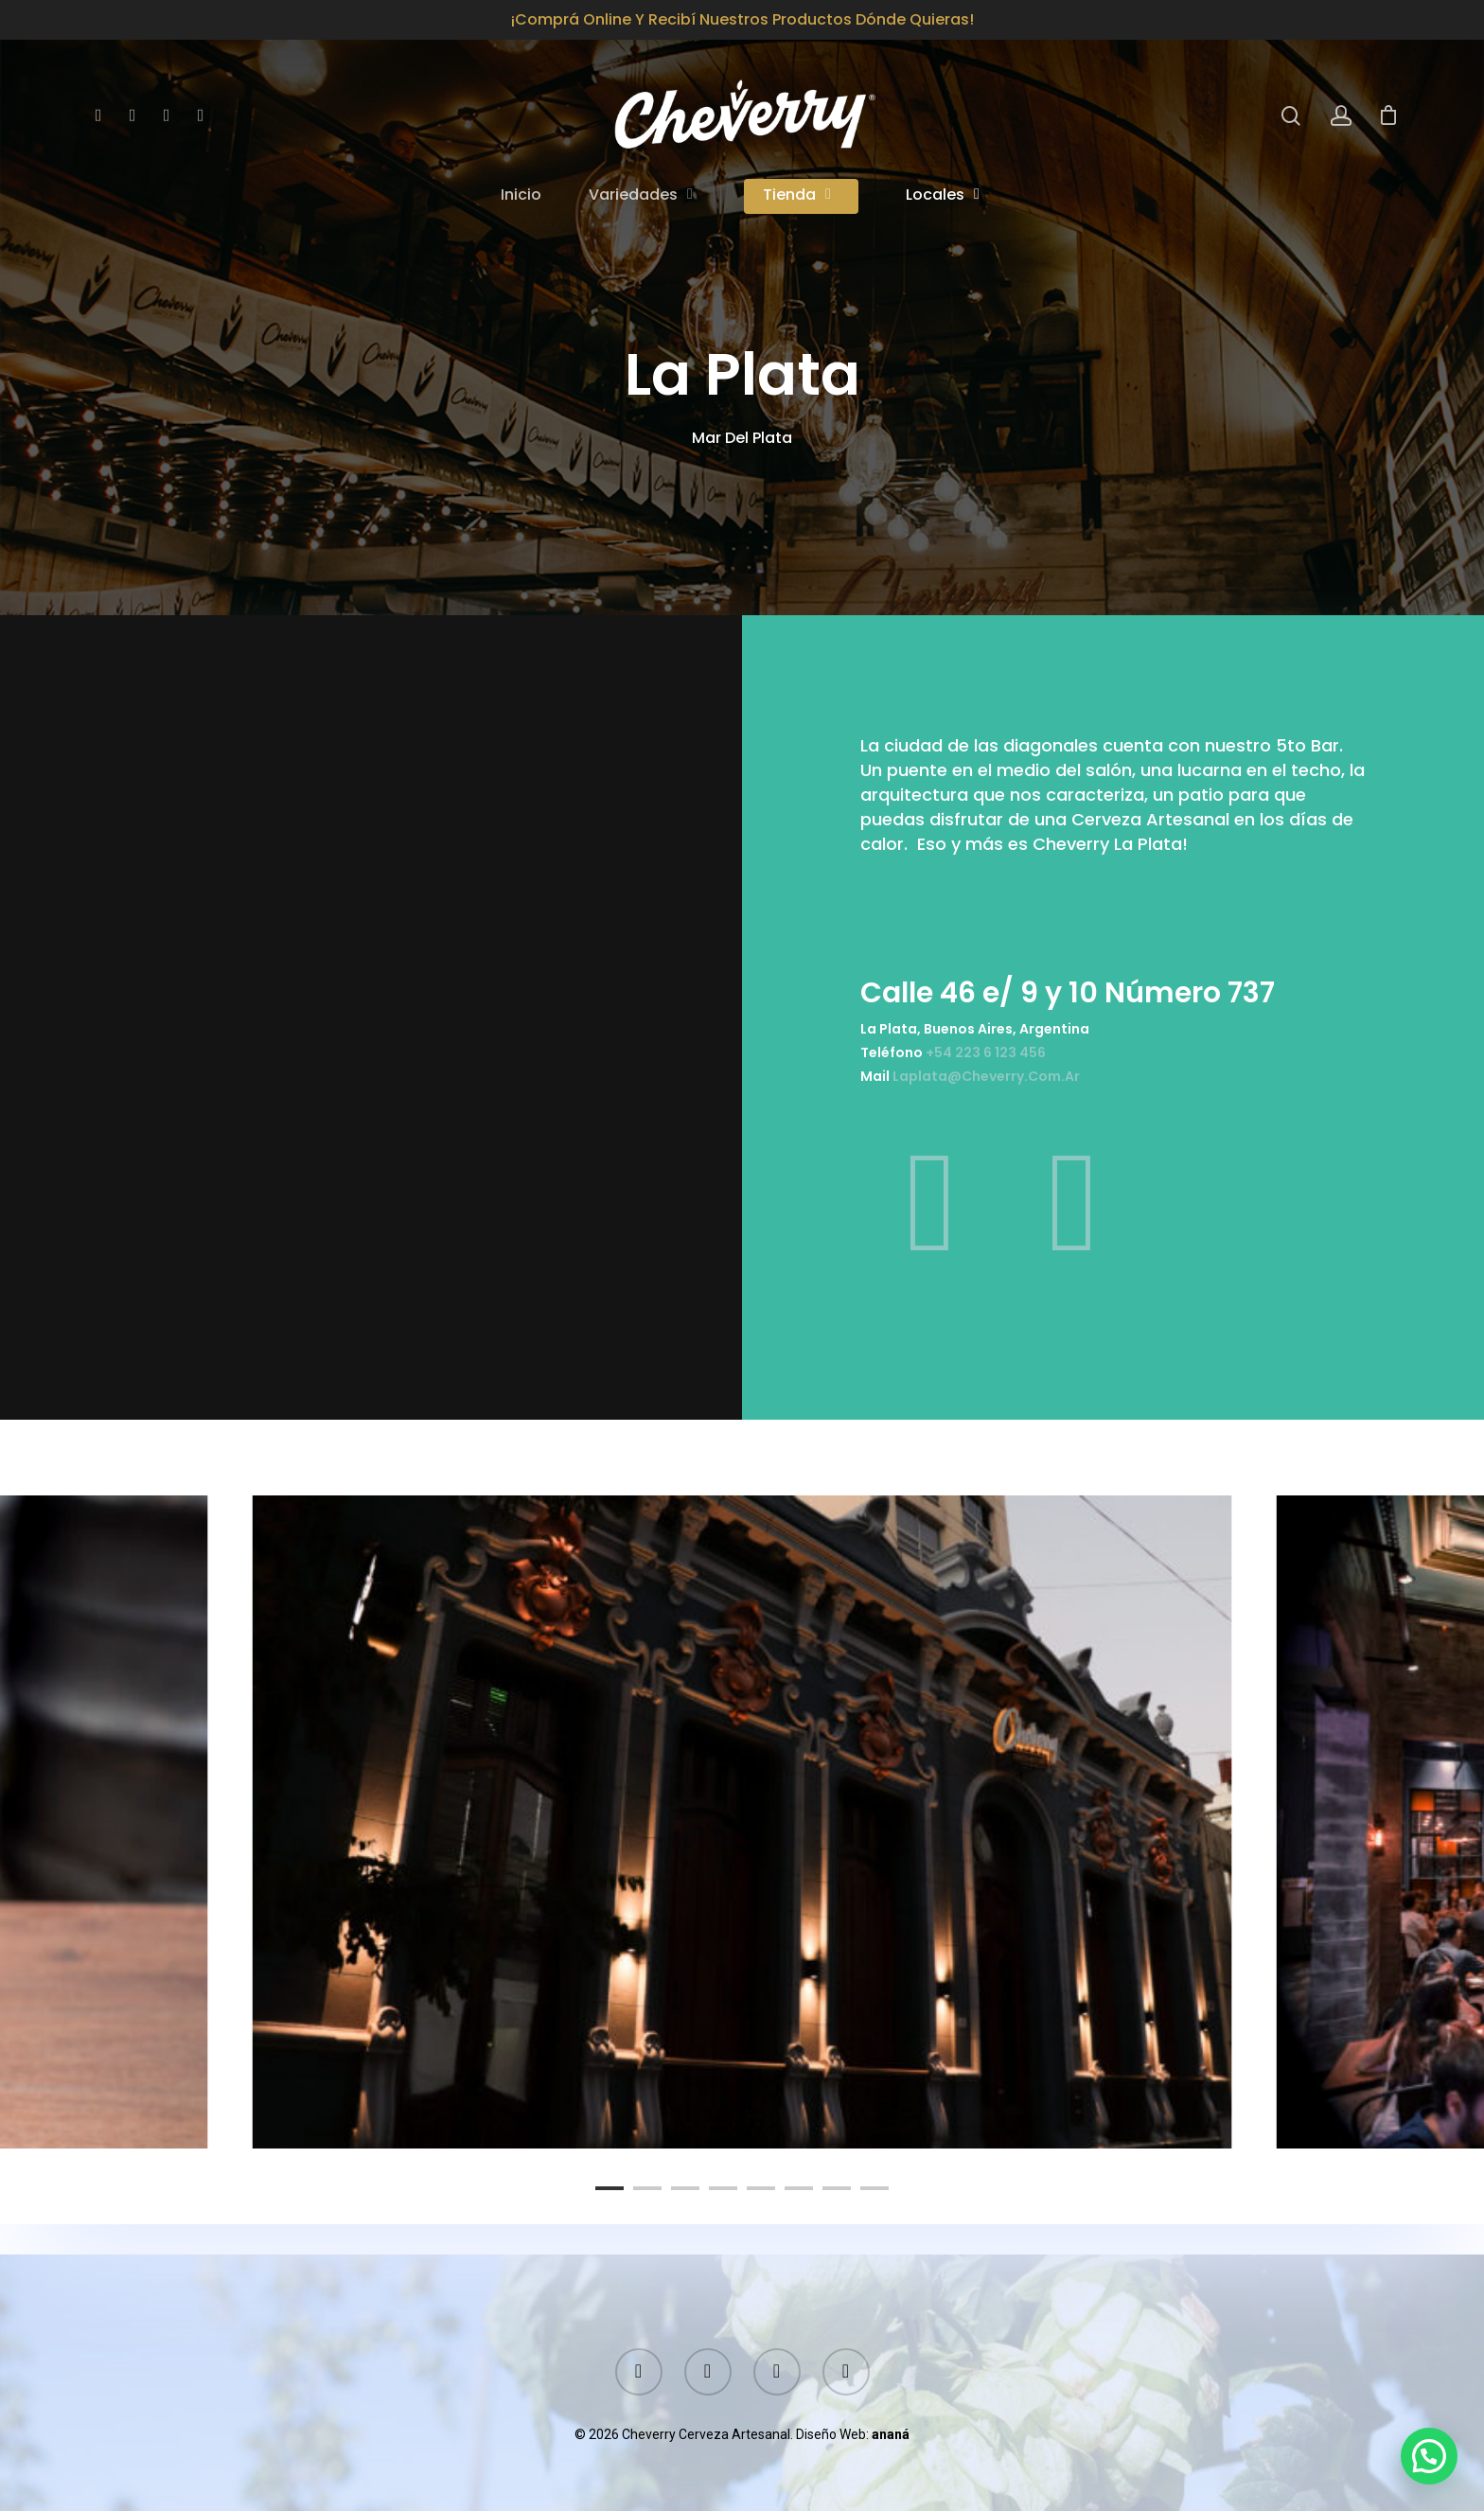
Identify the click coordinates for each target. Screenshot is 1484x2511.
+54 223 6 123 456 (1011, 1045)
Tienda (798, 196)
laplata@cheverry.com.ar (1011, 1064)
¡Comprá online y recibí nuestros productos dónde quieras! (742, 19)
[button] (1429, 2456)
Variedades (642, 196)
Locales (943, 196)
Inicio (521, 196)
